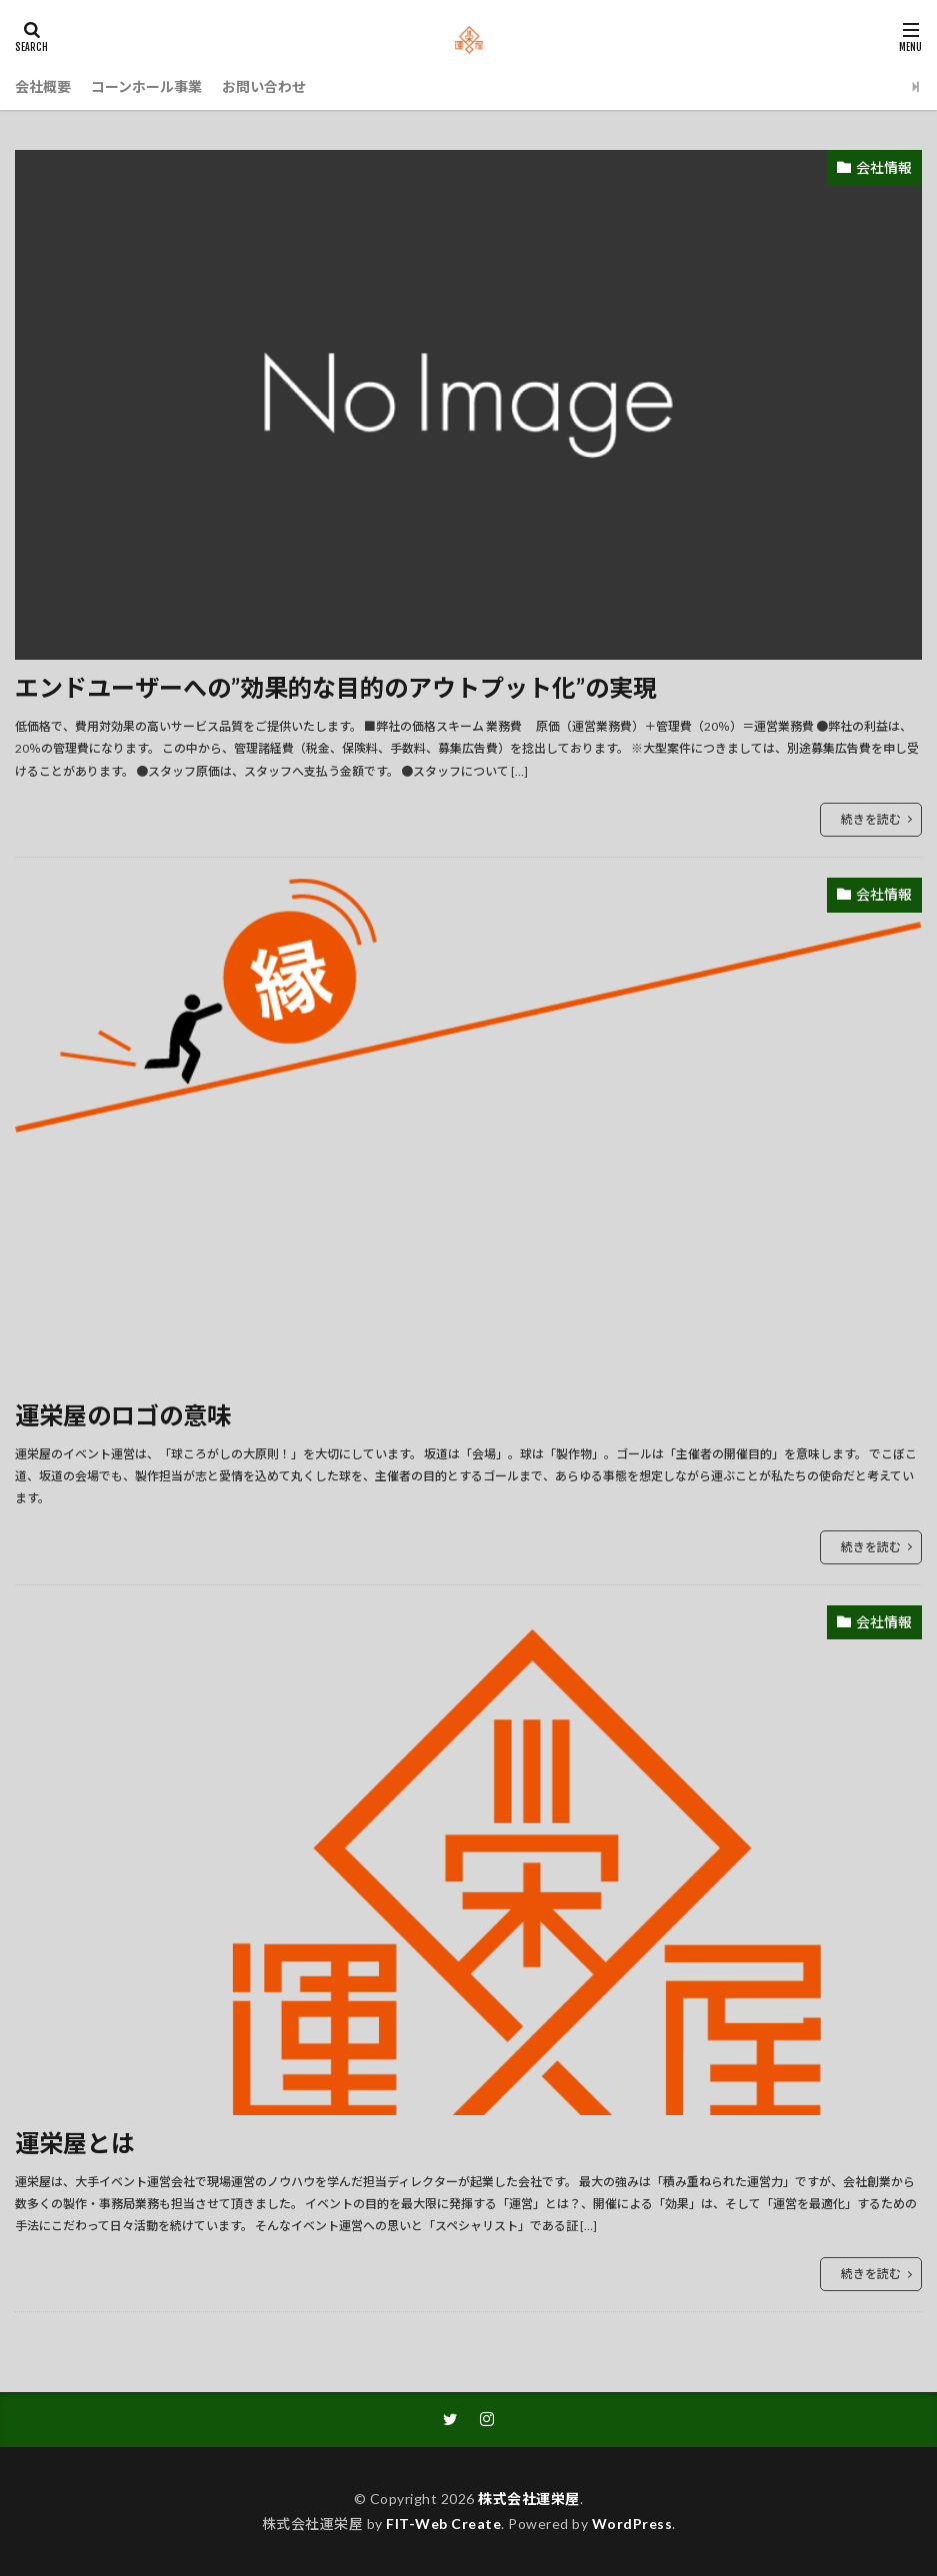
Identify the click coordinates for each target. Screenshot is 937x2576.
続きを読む (871, 819)
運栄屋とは (75, 2142)
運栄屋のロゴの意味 (123, 1414)
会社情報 (884, 167)
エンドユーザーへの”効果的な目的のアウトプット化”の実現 (336, 687)
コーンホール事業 (146, 86)
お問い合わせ (264, 86)
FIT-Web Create (443, 2523)
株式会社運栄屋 (529, 2498)
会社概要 (43, 86)
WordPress (632, 2523)
